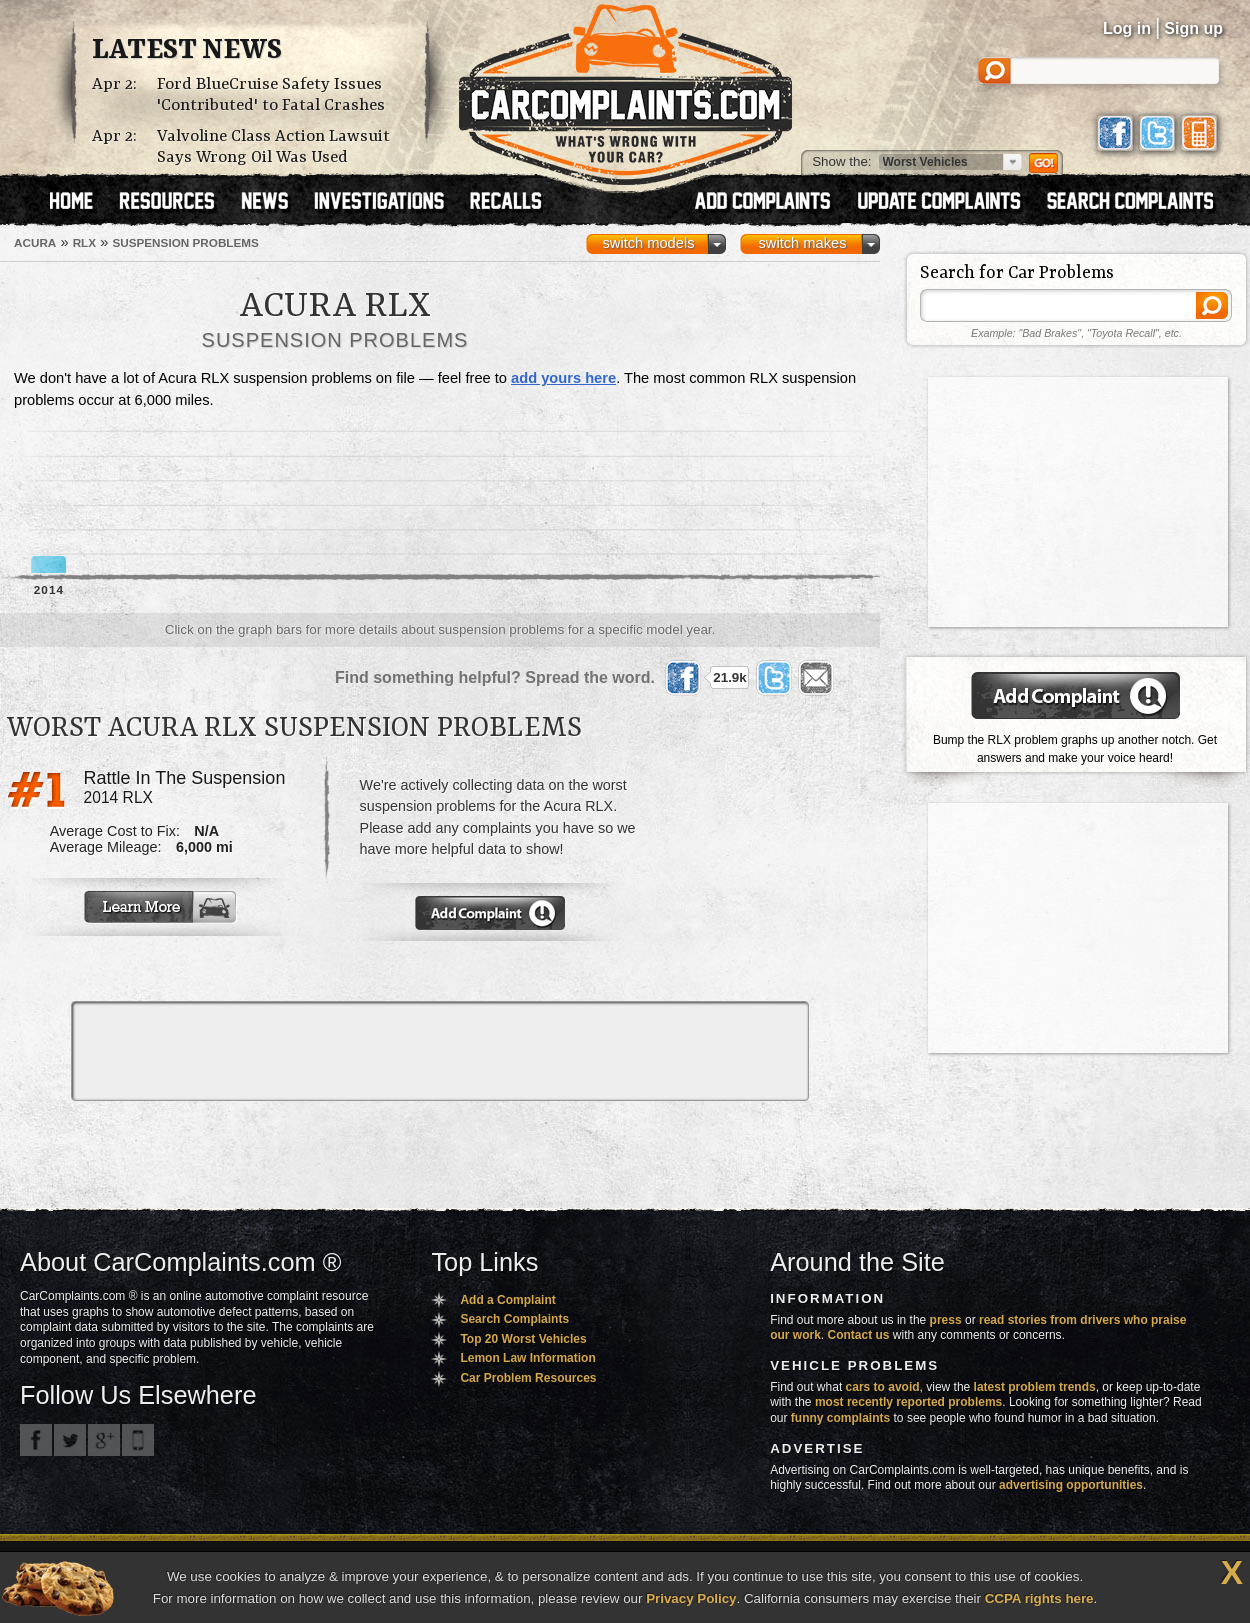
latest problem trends (1035, 1387)
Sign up (1193, 28)
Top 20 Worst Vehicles (523, 1339)
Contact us (859, 1335)
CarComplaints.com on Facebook (36, 1440)
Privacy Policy (691, 1598)
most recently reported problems (908, 1402)
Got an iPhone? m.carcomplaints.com (138, 1440)
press (946, 1320)
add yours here (563, 378)
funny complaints (840, 1418)
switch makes (803, 243)
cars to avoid (883, 1387)
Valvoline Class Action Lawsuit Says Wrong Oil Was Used (273, 147)
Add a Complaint (507, 1300)
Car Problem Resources (528, 1378)
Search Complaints (514, 1319)
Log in (1127, 28)
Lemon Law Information (527, 1358)
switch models (648, 243)
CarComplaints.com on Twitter (70, 1440)
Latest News (187, 51)
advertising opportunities (1071, 1485)
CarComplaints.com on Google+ (104, 1440)
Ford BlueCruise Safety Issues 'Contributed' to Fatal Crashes (271, 95)
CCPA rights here (1039, 1598)
